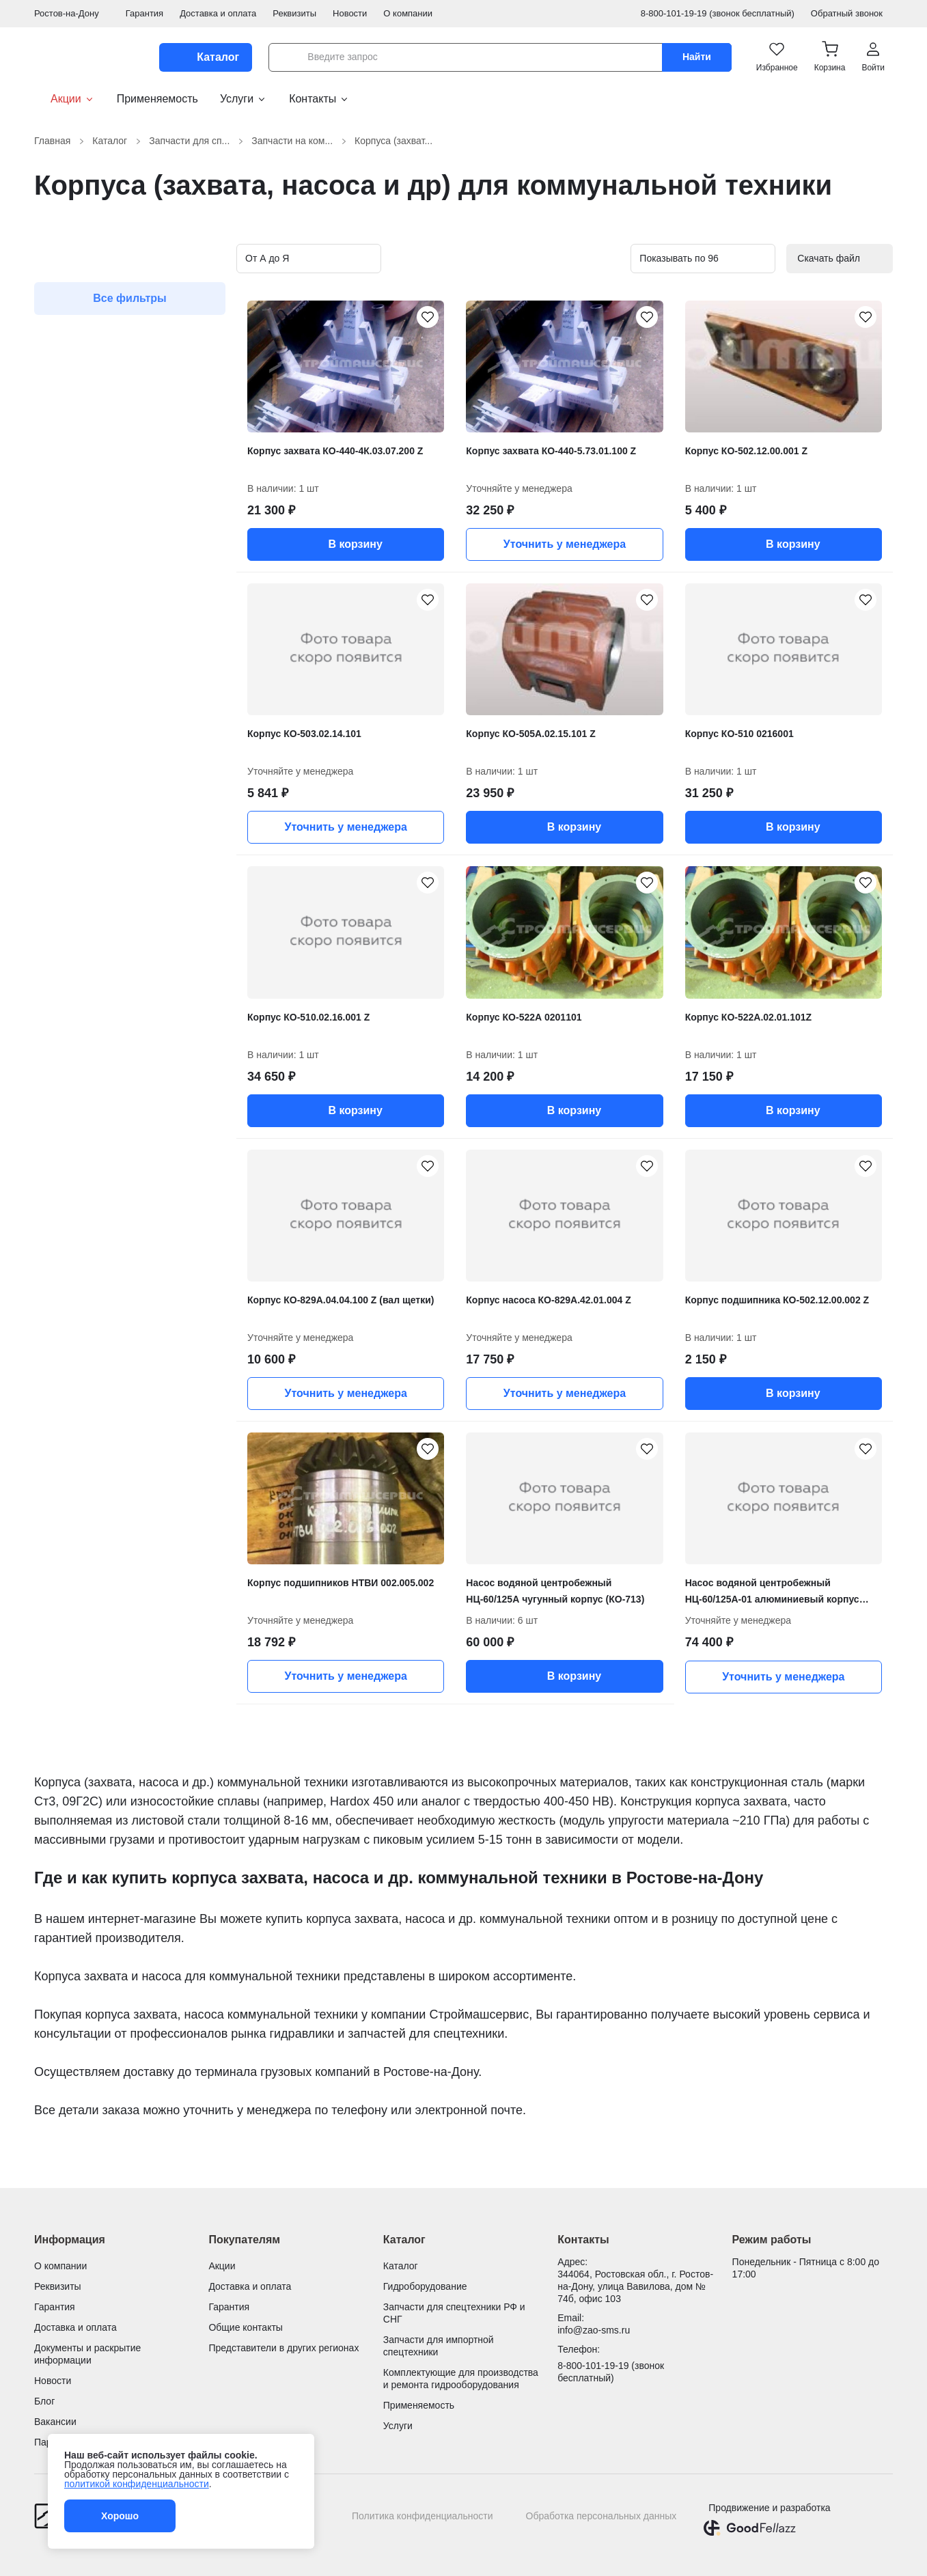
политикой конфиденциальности (136, 2483)
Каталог (117, 141)
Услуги (243, 99)
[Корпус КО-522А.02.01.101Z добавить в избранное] (865, 883)
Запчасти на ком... (300, 141)
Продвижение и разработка (769, 2507)
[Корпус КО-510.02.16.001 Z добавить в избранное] (428, 883)
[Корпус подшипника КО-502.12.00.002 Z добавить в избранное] (865, 1166)
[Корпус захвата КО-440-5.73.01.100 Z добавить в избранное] (647, 317)
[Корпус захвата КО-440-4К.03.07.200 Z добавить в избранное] (428, 317)
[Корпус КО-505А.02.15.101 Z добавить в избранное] (647, 600)
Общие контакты (245, 2327)
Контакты (319, 99)
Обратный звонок (852, 13)
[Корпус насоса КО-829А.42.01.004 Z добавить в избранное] (647, 1166)
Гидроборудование (425, 2286)
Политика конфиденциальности (422, 2515)
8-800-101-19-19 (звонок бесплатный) (717, 13)
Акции (64, 99)
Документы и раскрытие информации (87, 2354)
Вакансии (55, 2421)
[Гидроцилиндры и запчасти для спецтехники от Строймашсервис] (88, 57)
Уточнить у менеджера (564, 544)
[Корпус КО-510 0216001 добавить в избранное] (865, 600)
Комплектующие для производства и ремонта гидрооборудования (460, 2378)
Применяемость (157, 99)
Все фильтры (130, 298)
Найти (696, 56)
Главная (60, 141)
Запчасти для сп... (197, 141)
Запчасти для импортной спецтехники (438, 2345)
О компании (407, 13)
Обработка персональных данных (601, 2515)
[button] (830, 57)
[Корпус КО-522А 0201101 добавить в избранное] (647, 883)
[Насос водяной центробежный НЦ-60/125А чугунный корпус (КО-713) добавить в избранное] (647, 1449)
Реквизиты (294, 13)
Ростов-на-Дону (71, 13)
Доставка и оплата (218, 13)
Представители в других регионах (283, 2347)
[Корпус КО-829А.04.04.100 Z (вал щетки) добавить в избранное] (428, 1166)
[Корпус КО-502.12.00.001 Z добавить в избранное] (865, 317)
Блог (44, 2401)
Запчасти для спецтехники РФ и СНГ (454, 2313)
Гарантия (144, 13)
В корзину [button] (345, 544)
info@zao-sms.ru (593, 2330)
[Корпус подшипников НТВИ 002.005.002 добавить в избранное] (428, 1449)
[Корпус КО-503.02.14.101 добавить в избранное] (428, 600)
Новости (350, 13)
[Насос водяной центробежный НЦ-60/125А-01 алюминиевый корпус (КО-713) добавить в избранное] (865, 1449)
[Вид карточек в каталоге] (578, 259)
